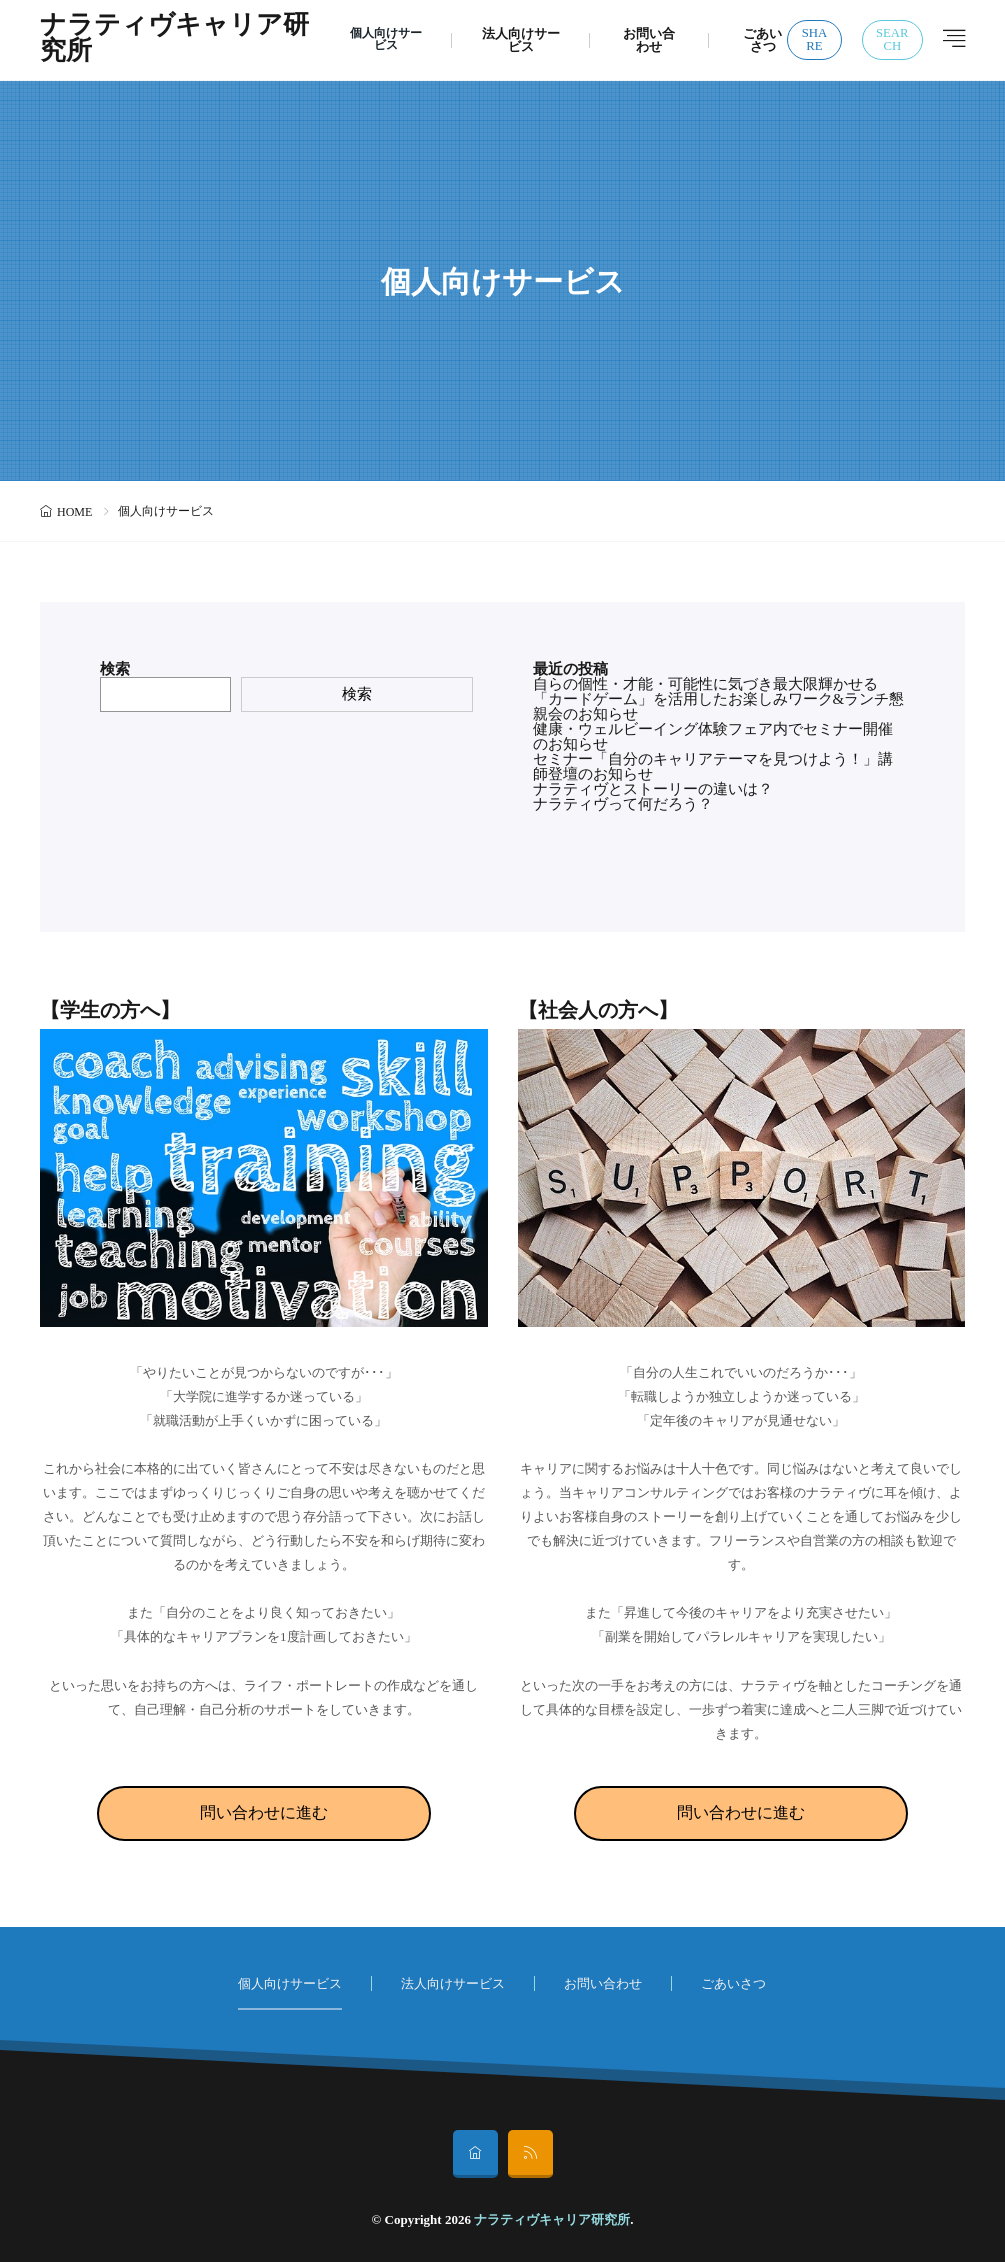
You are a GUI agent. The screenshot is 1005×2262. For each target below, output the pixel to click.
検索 (115, 669)
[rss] (530, 2154)
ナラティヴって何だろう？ (623, 804)
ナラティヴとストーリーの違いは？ (653, 789)
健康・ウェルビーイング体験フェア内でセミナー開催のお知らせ (713, 736)
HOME (74, 512)
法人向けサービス (523, 40)
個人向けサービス (386, 40)
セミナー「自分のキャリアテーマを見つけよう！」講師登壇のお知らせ (713, 766)
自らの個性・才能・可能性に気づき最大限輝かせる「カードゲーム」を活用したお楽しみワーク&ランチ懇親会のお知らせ (719, 699)
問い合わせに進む (264, 1812)
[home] (475, 2154)
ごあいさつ (763, 40)
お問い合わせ (651, 40)
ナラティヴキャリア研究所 (161, 40)
